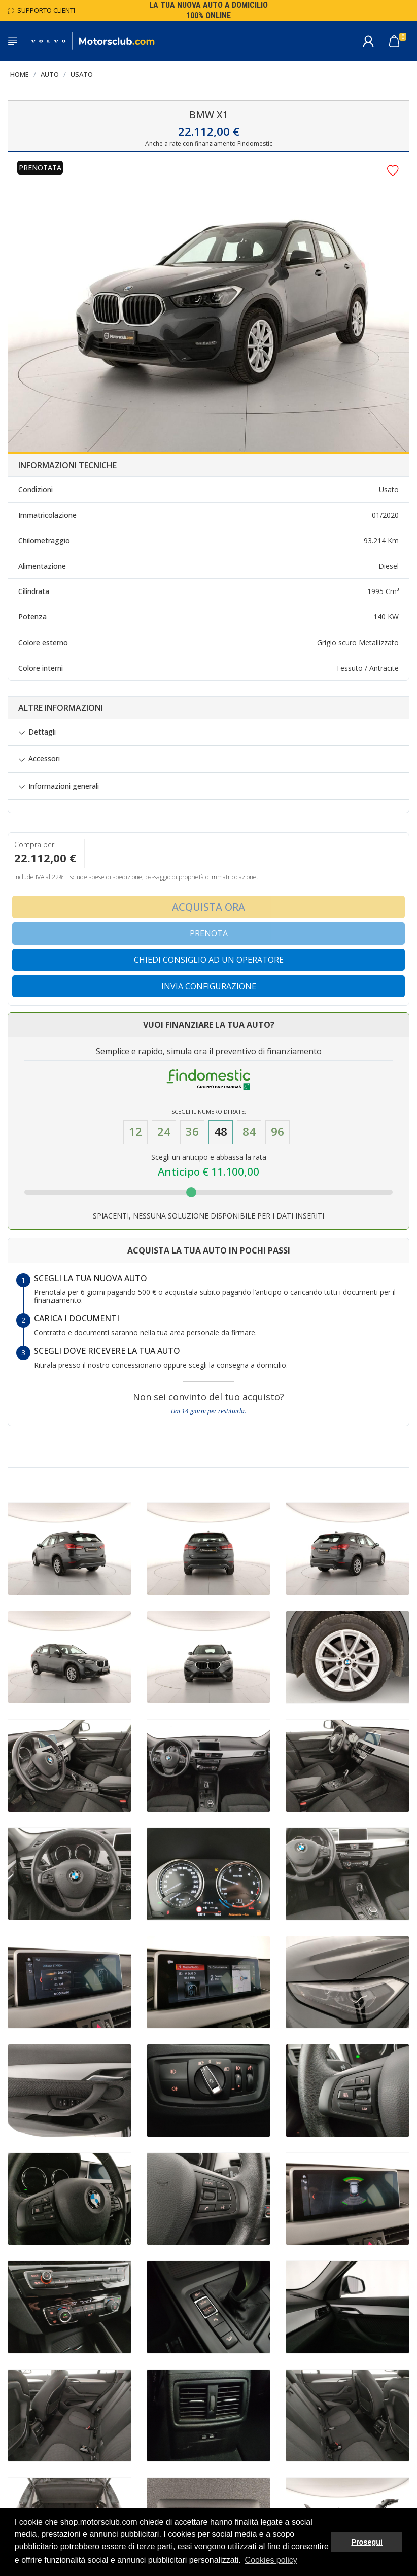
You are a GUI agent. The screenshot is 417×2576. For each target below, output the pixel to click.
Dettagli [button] (42, 732)
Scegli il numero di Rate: (208, 1112)
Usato (82, 74)
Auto (50, 74)
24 (163, 1131)
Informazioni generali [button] (63, 786)
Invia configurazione (208, 986)
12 (135, 1131)
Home (19, 74)
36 (192, 1131)
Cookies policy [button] (271, 2560)
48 (220, 1131)
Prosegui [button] (367, 2542)
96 (277, 1131)
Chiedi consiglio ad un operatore (209, 959)
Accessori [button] (44, 758)
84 (249, 1131)
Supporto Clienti (41, 10)
